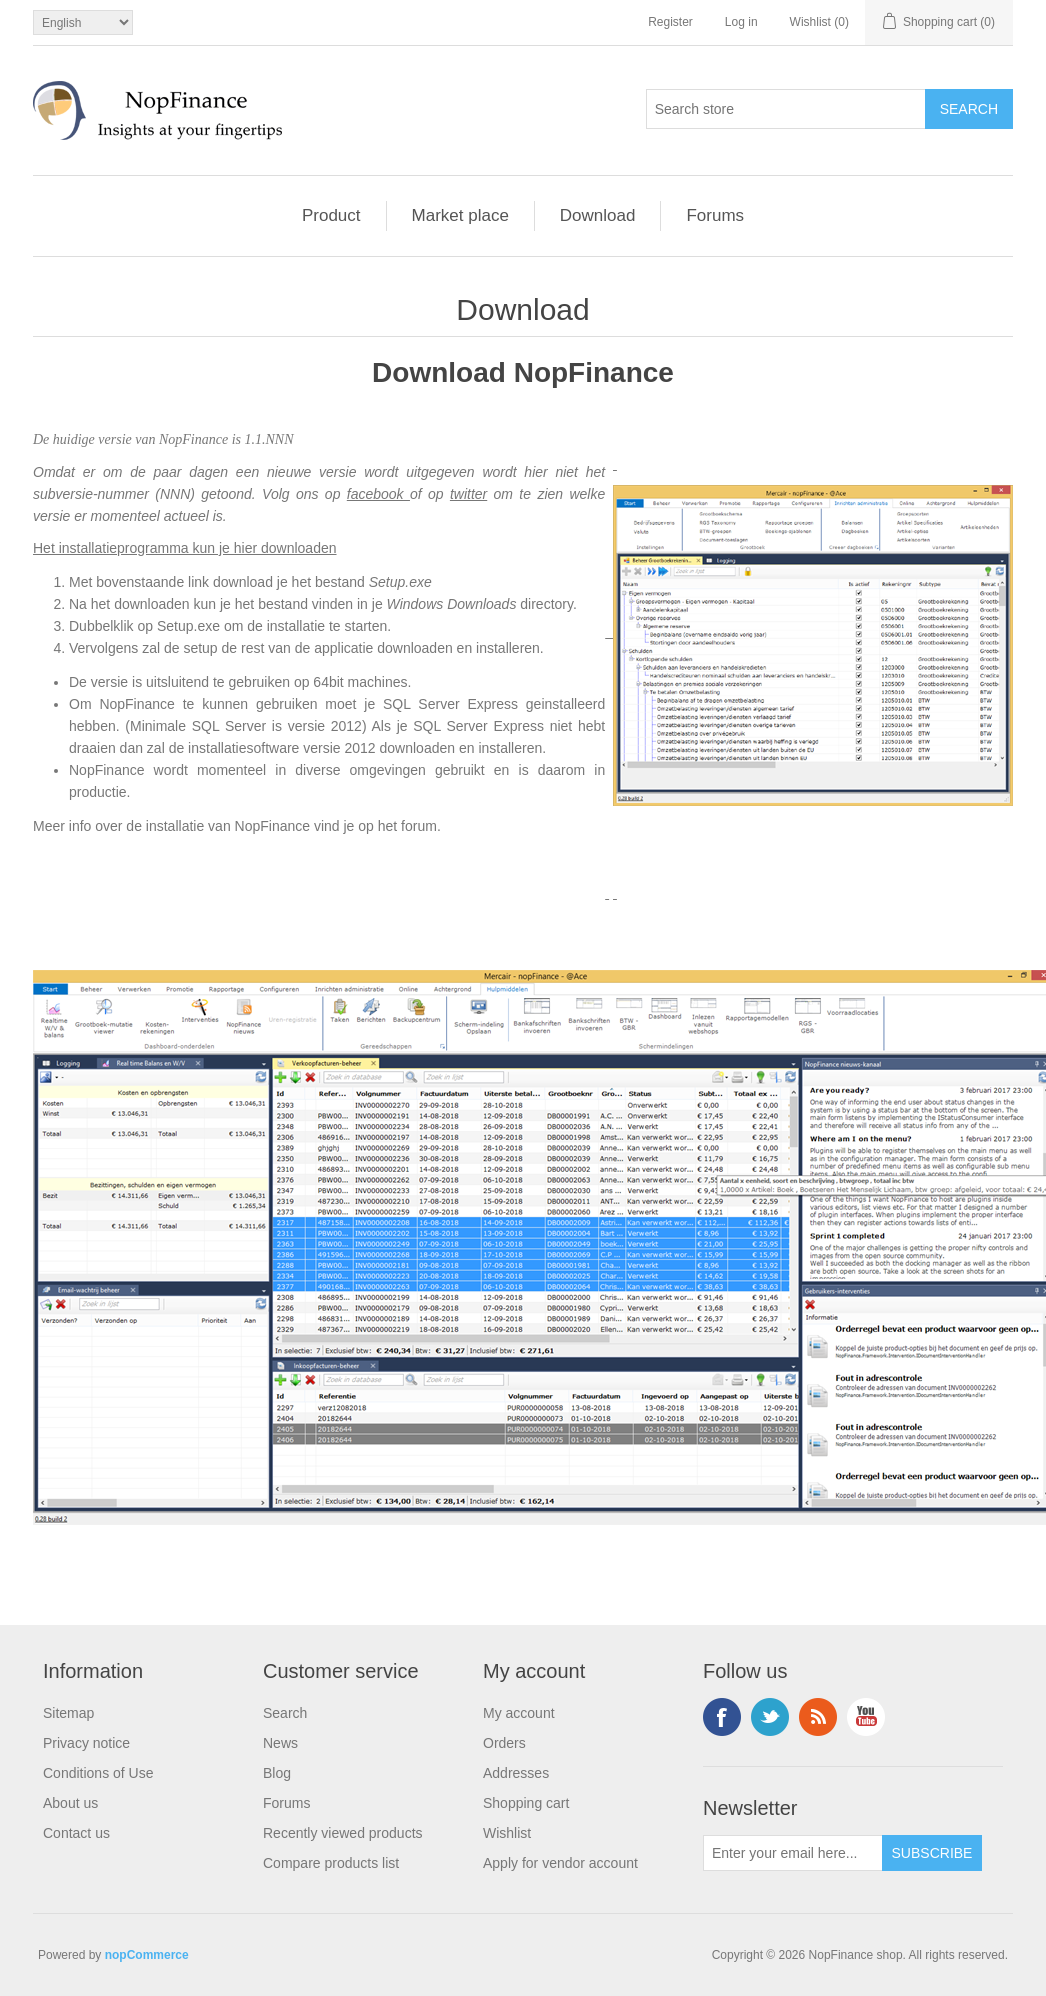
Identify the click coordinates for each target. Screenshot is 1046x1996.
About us (70, 1803)
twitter (468, 494)
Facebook (722, 1717)
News (280, 1743)
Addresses (516, 1773)
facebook (378, 494)
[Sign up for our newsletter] (793, 1853)
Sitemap (68, 1713)
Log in (741, 22)
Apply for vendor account (560, 1863)
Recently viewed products (343, 1833)
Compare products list (331, 1863)
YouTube (866, 1717)
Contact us (76, 1833)
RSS (818, 1717)
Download (598, 215)
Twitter (770, 1717)
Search (285, 1713)
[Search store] (786, 109)
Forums (715, 215)
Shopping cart (526, 1803)
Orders (504, 1743)
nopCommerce (147, 1955)
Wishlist (507, 1833)
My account (519, 1713)
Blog (277, 1773)
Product (331, 215)
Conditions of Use (98, 1773)
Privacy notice (86, 1743)
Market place (460, 215)
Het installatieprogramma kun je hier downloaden (185, 548)
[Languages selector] (83, 22)
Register (670, 22)
